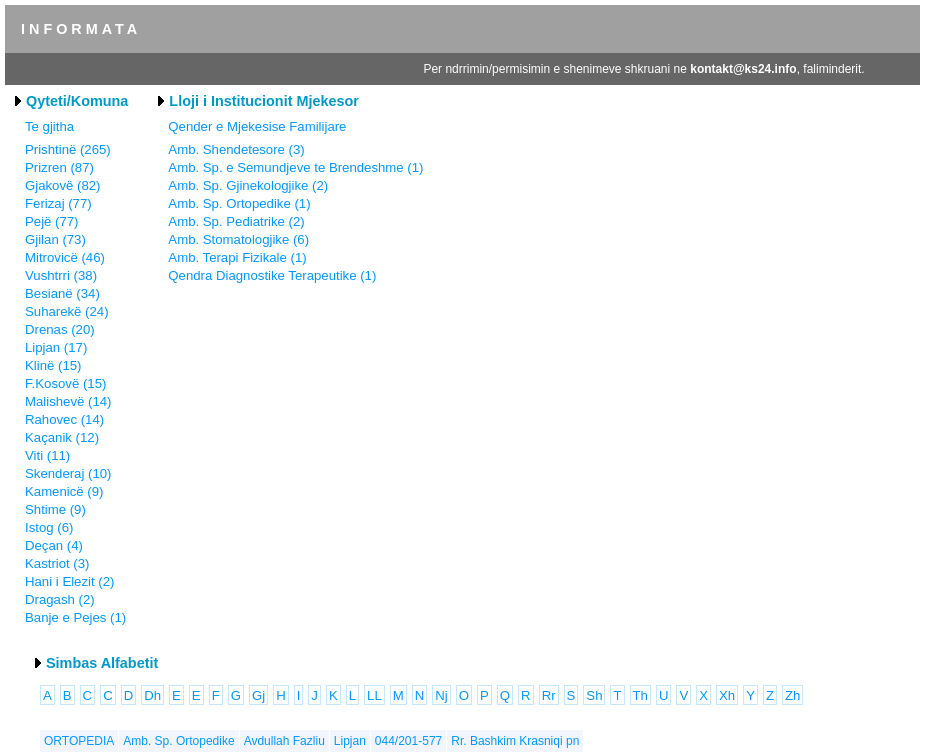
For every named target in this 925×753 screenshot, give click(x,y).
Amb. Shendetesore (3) (236, 149)
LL (374, 695)
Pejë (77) (52, 221)
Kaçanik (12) (62, 437)
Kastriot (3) (57, 563)
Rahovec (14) (64, 419)
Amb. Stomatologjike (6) (238, 239)
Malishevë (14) (68, 401)
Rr (549, 695)
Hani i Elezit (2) (69, 581)
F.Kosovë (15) (65, 383)
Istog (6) (49, 527)
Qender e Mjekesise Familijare (257, 126)
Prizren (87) (59, 167)
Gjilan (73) (55, 239)
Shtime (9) (55, 509)
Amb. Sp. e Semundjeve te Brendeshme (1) (295, 167)
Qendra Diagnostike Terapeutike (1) (272, 275)
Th (640, 695)
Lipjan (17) (56, 347)
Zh (792, 695)
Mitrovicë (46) (65, 257)
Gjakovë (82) (63, 185)
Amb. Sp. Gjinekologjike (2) (248, 185)
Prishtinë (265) (68, 149)
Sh (594, 695)
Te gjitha (49, 126)
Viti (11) (47, 455)
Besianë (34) (62, 293)
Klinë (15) (53, 365)
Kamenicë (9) (64, 491)
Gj (258, 695)
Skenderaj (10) (68, 473)
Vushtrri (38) (61, 275)
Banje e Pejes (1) (75, 617)
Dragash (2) (60, 599)
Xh (727, 695)
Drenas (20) (60, 329)
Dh (152, 695)
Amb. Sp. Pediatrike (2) (236, 221)
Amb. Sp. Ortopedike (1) (239, 203)
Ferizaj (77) (58, 203)
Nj (441, 695)
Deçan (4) (54, 545)
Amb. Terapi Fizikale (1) (237, 257)
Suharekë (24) (67, 311)
